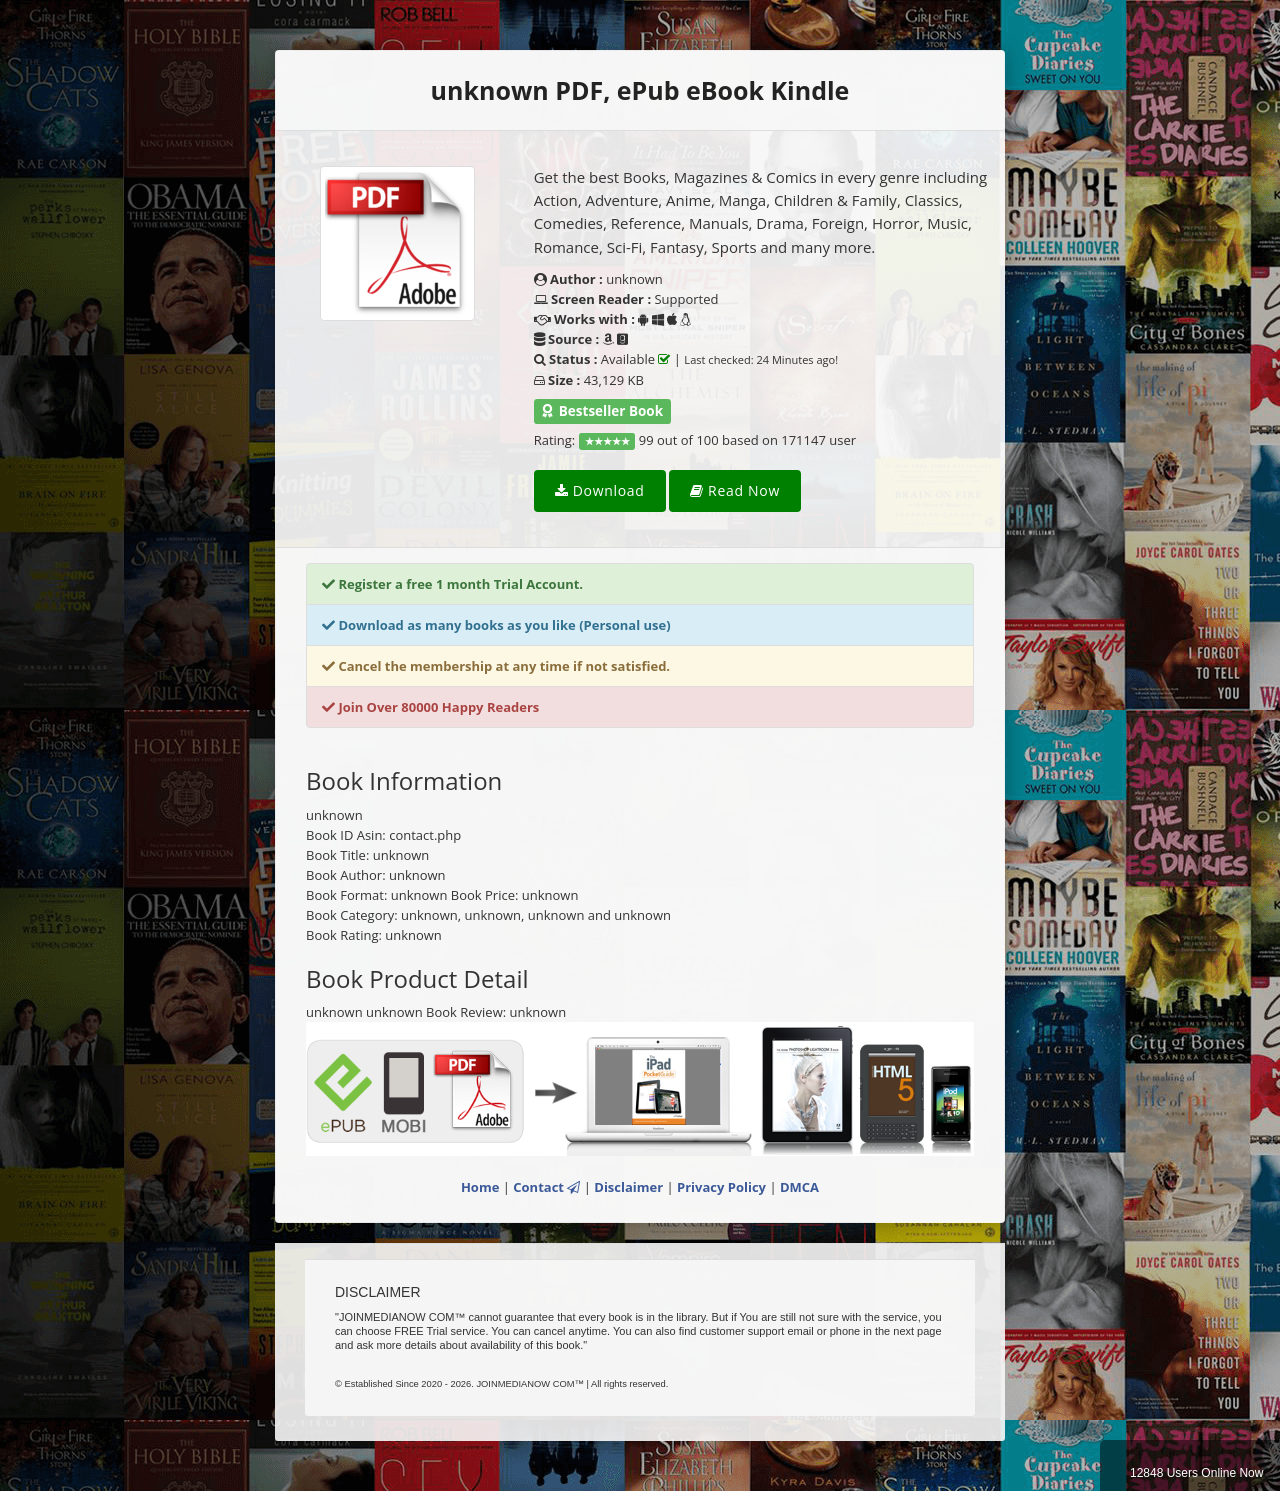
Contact (546, 1187)
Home (480, 1187)
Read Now (735, 490)
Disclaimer (628, 1187)
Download (600, 490)
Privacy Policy (721, 1187)
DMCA (799, 1187)
